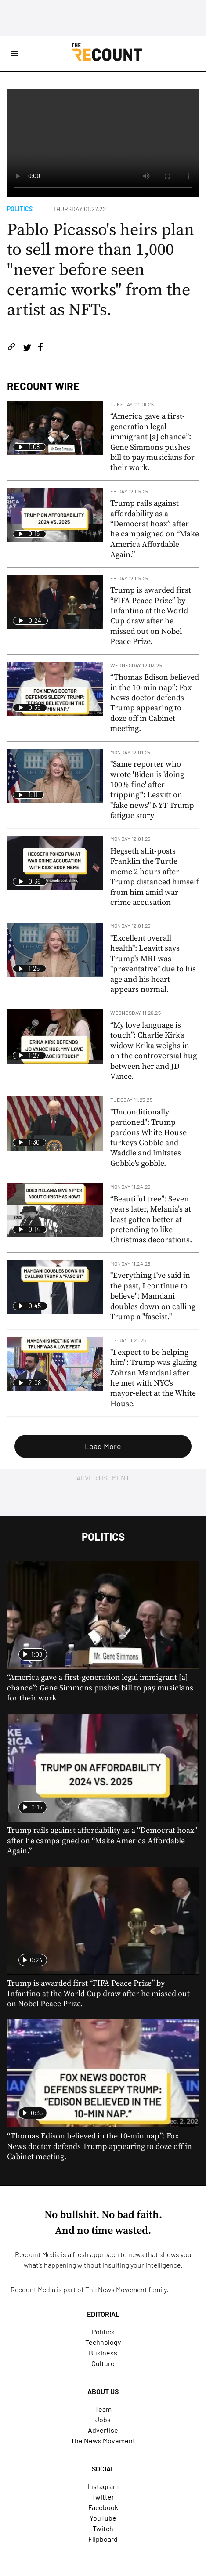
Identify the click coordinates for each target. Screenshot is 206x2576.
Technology (103, 2342)
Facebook (103, 2507)
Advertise (103, 2430)
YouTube (103, 2518)
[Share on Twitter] (27, 348)
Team (103, 2409)
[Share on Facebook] (40, 348)
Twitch (103, 2528)
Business (103, 2352)
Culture (103, 2363)
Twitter (103, 2497)
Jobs (103, 2419)
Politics (20, 209)
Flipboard (103, 2539)
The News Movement (116, 2289)
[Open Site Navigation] (14, 53)
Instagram (103, 2486)
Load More (103, 1446)
